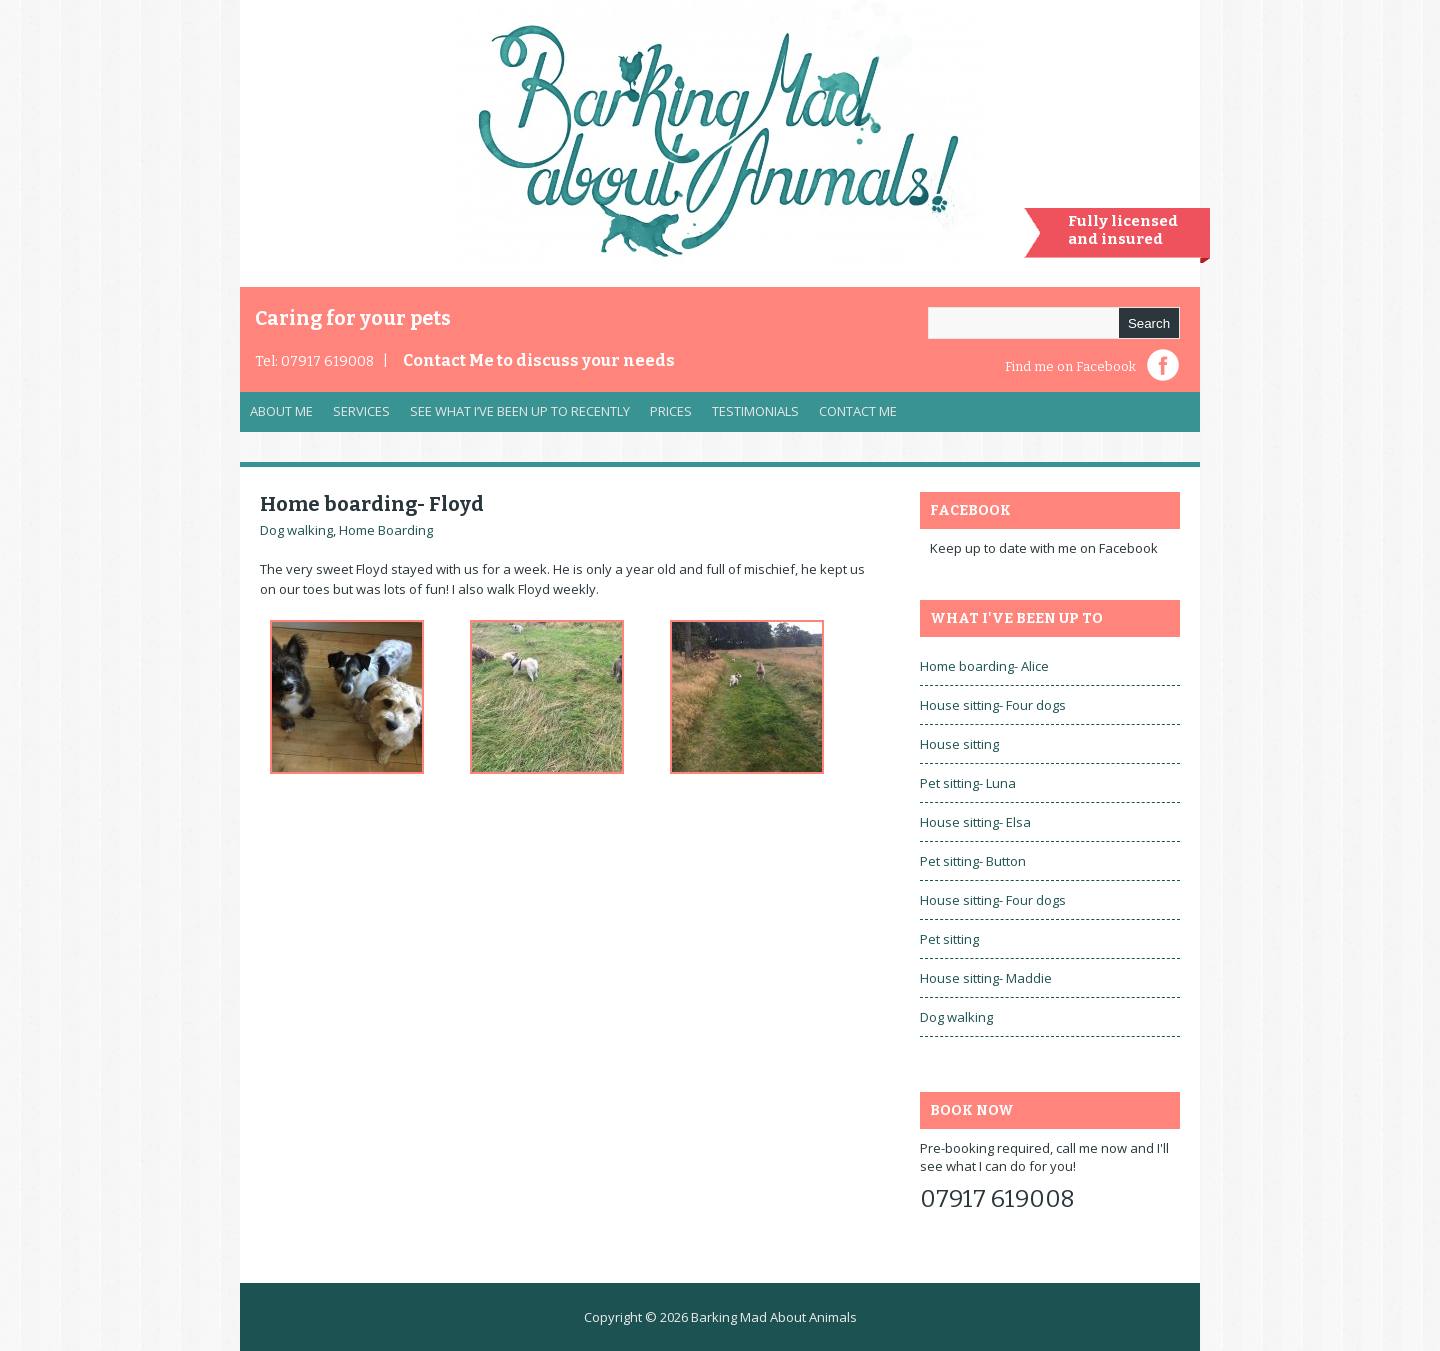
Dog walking (296, 530)
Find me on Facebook (1070, 366)
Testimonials (755, 411)
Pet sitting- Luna (968, 783)
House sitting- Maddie (986, 978)
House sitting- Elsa (975, 822)
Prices (671, 411)
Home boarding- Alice (984, 666)
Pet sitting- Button (973, 861)
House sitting (959, 744)
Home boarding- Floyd (372, 504)
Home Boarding (386, 530)
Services (356, 416)
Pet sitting (949, 939)
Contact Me (539, 360)
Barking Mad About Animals (774, 1317)
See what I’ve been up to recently (520, 411)
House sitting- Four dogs (993, 705)
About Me (281, 411)
